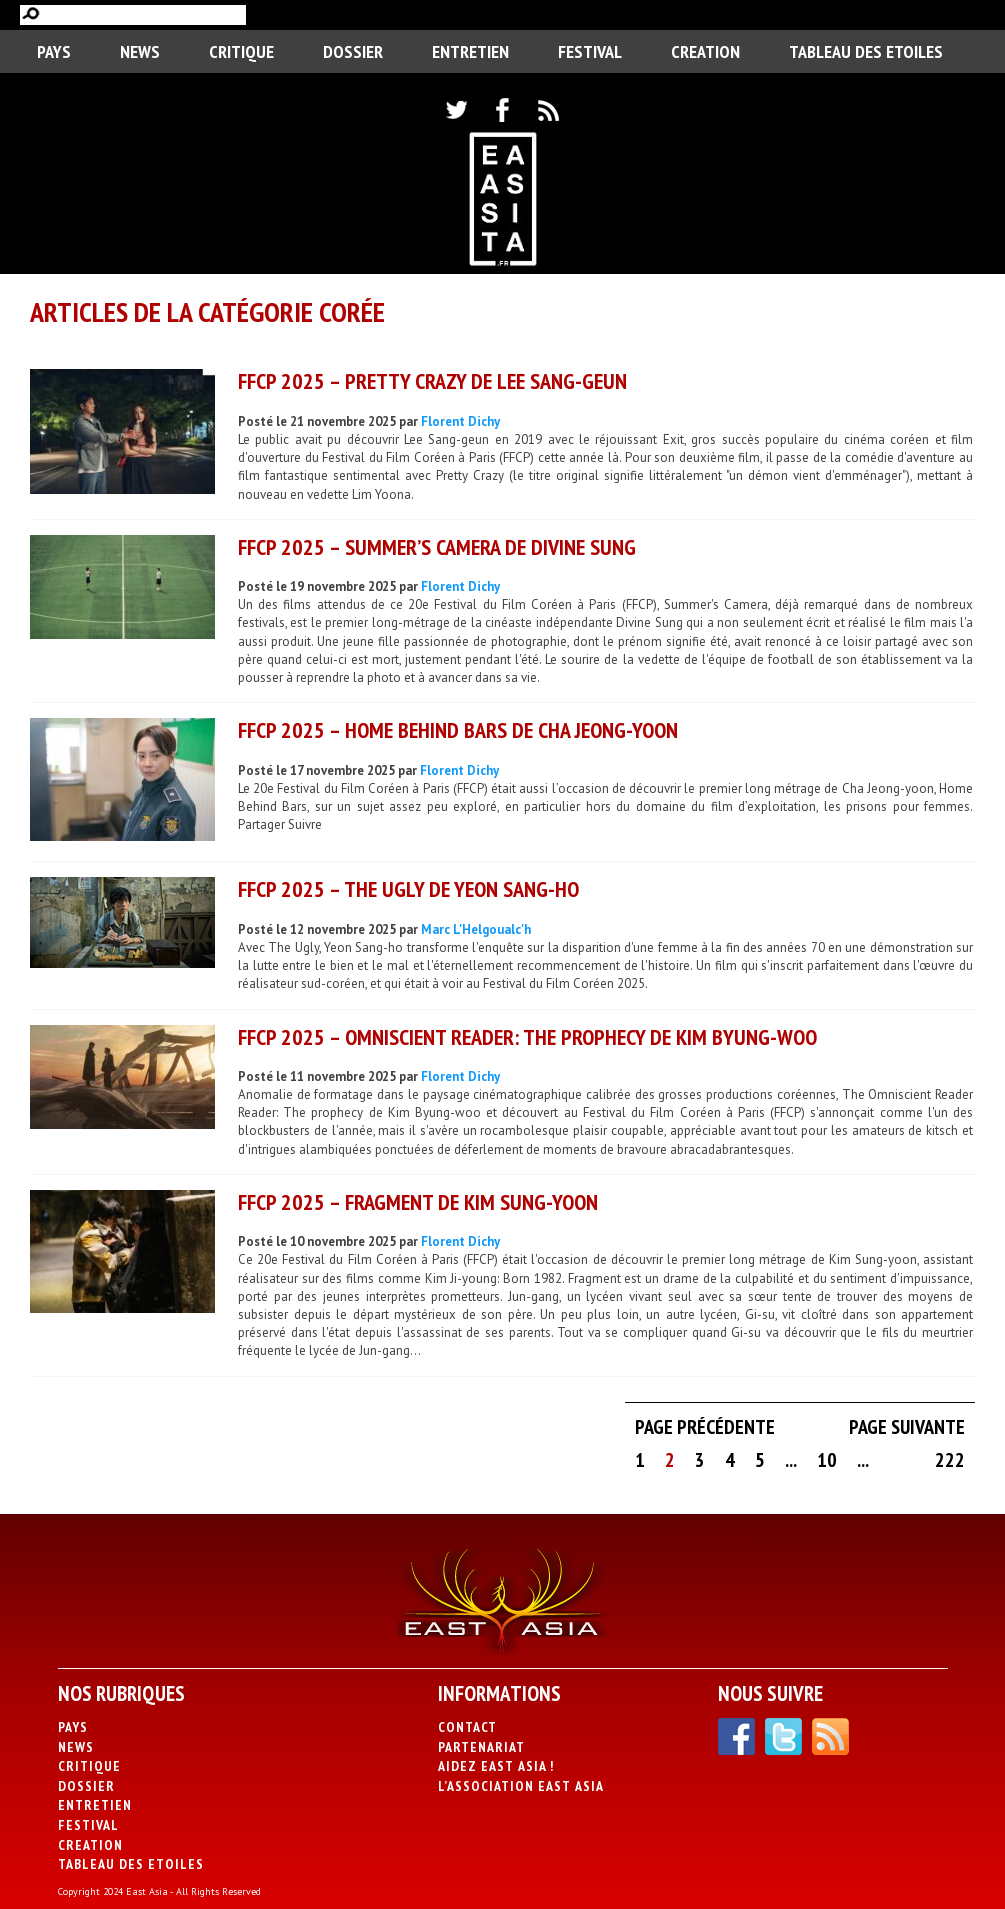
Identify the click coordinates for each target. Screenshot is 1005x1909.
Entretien (470, 51)
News (140, 51)
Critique (241, 51)
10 (827, 1460)
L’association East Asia (521, 1786)
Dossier (353, 51)
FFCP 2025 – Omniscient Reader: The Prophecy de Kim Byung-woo (527, 1037)
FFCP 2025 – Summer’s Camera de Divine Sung (437, 547)
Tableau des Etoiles (866, 51)
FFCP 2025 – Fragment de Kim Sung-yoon (418, 1202)
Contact (467, 1727)
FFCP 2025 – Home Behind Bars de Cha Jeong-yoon (458, 730)
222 (950, 1460)
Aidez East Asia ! (496, 1766)
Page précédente (705, 1427)
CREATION (705, 51)
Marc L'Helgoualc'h (476, 929)
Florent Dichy (460, 421)
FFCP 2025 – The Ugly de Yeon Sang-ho (408, 889)
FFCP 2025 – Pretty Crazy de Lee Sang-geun (432, 381)
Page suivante (907, 1427)
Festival (590, 51)
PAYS (54, 51)
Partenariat (481, 1747)
